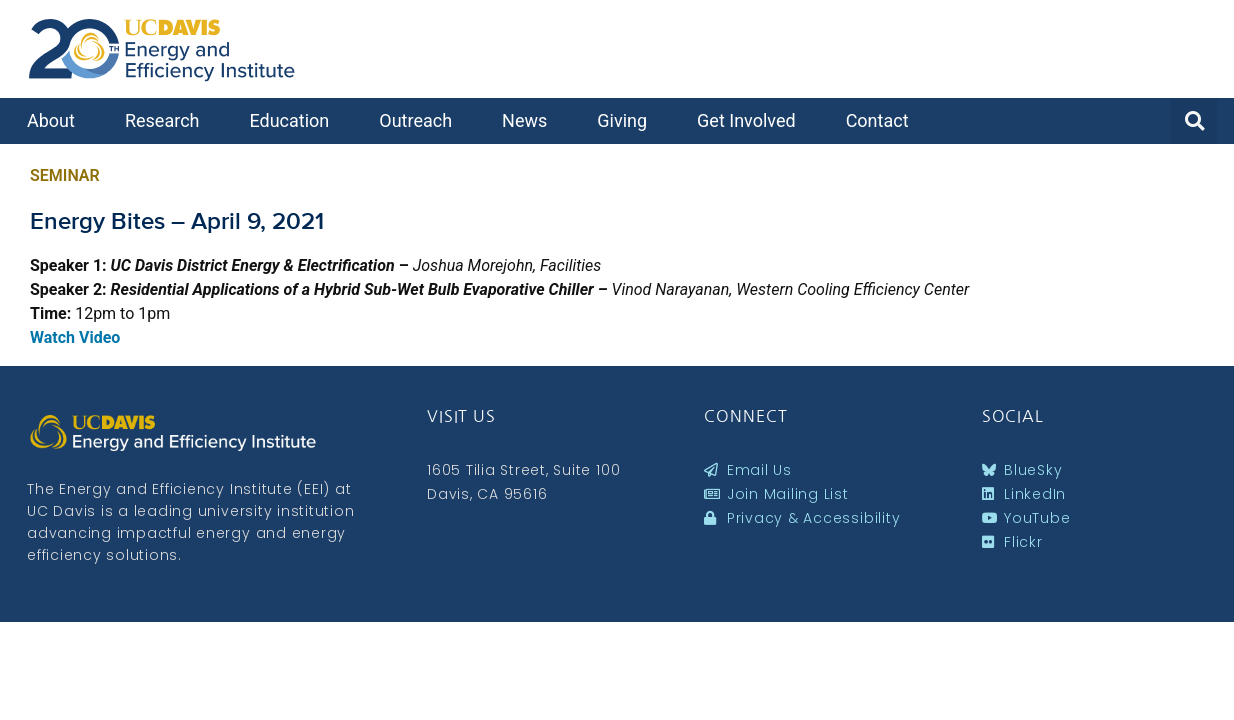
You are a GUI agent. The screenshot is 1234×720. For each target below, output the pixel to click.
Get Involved (751, 120)
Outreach (420, 120)
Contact (882, 120)
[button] (1194, 121)
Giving (627, 120)
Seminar (65, 175)
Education (294, 120)
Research (167, 120)
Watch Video (75, 337)
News (529, 120)
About (56, 120)
